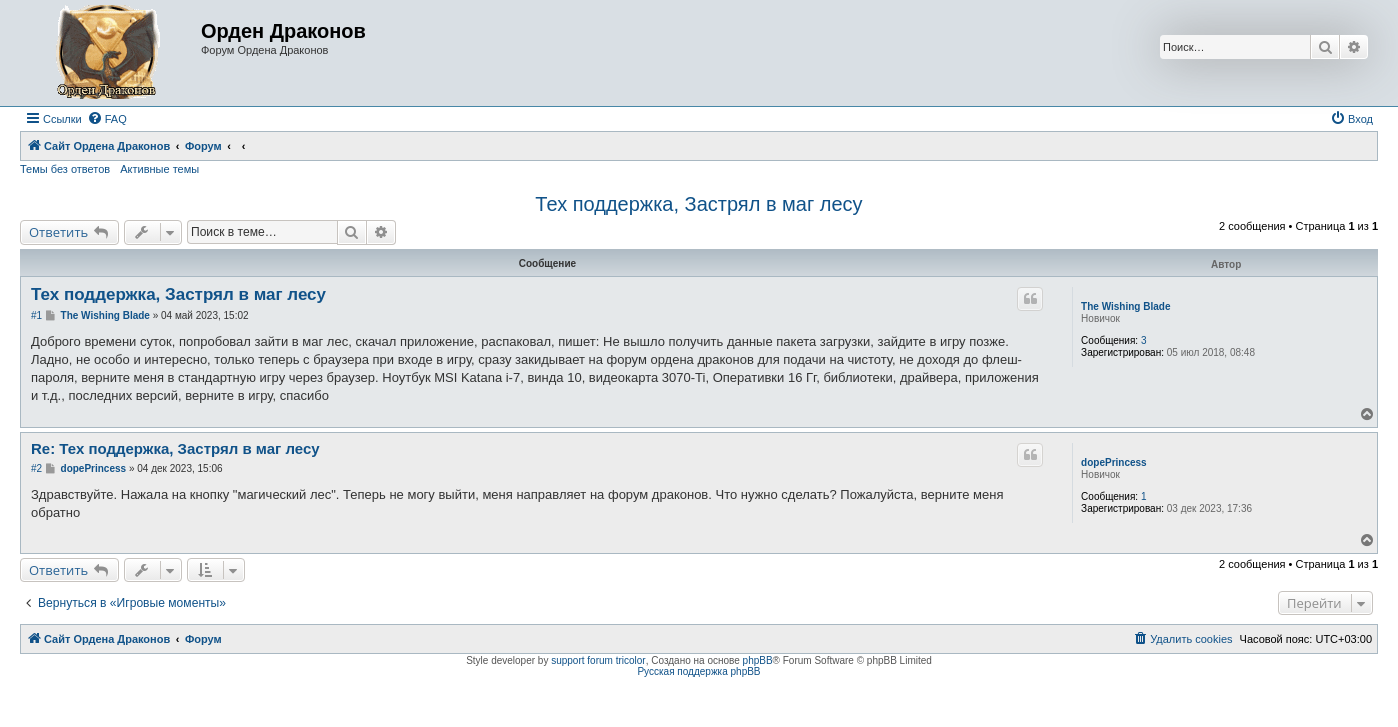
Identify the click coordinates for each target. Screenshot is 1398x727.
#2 (36, 468)
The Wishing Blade (1125, 306)
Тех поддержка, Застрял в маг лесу (698, 204)
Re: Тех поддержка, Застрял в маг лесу (175, 448)
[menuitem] (107, 119)
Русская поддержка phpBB (698, 671)
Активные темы (159, 169)
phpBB (758, 660)
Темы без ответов (65, 169)
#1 (36, 315)
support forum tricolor (598, 660)
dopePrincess (1114, 462)
